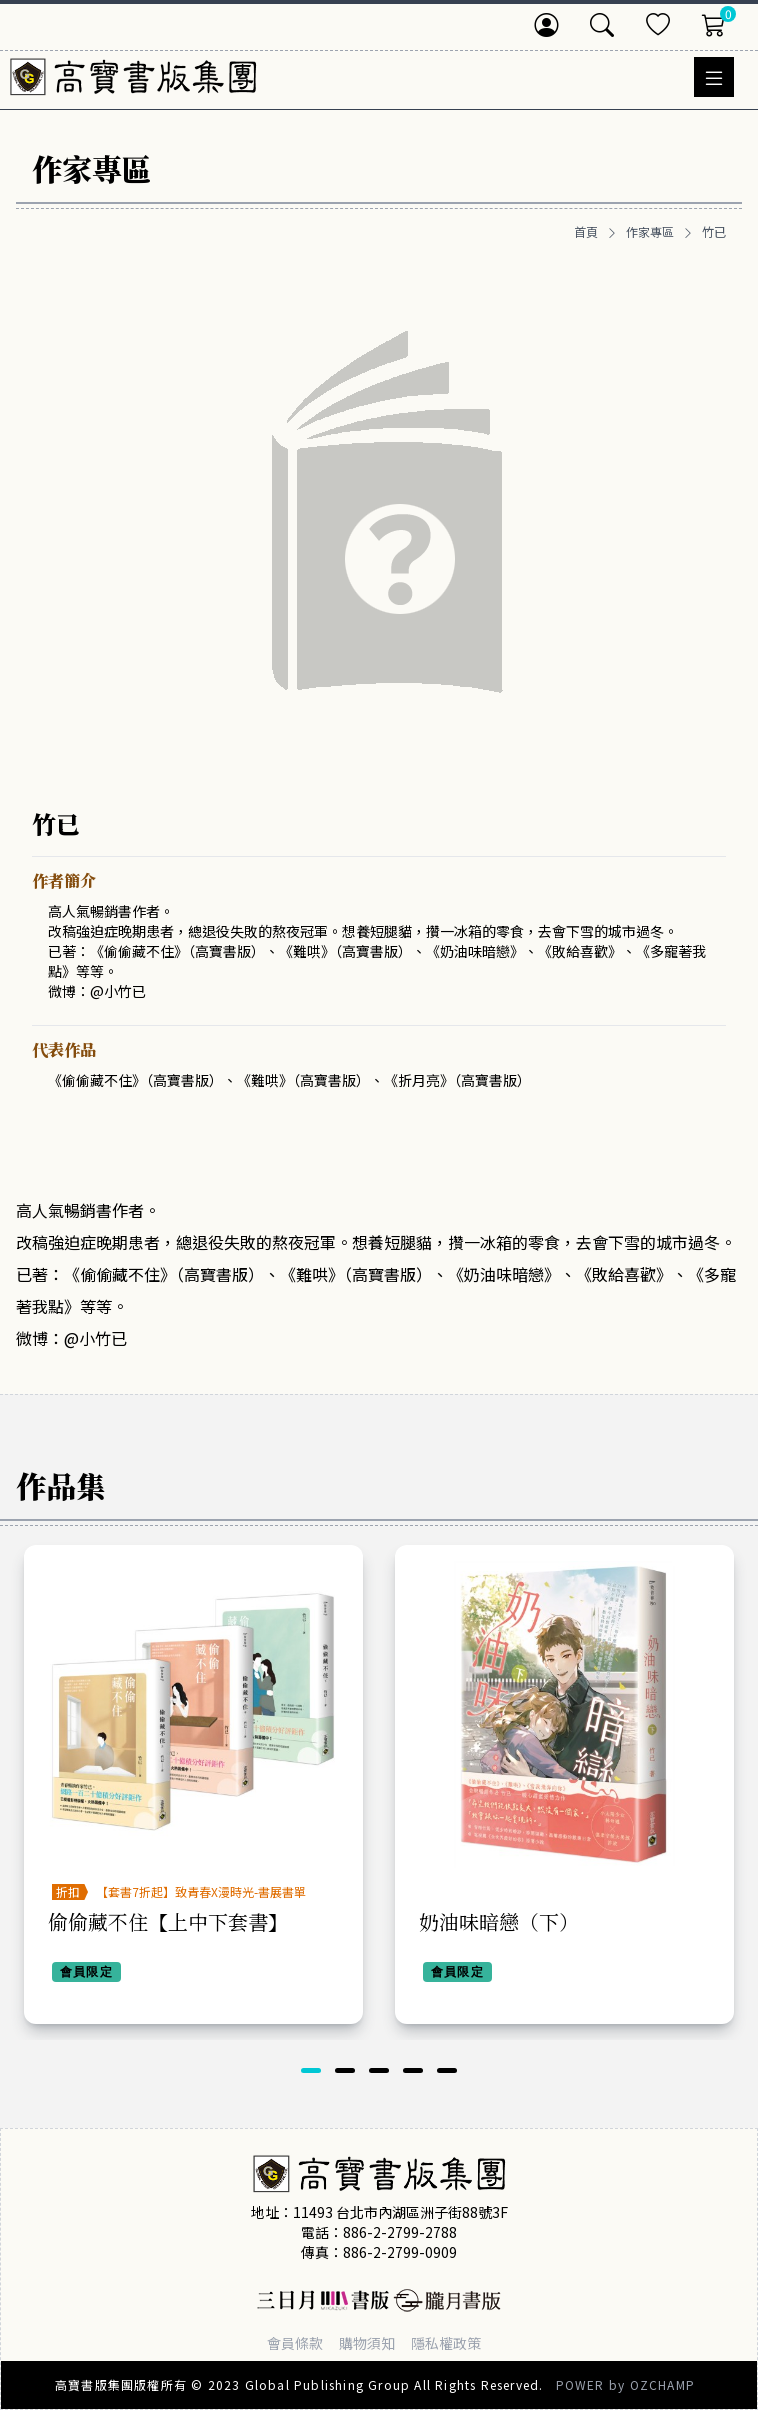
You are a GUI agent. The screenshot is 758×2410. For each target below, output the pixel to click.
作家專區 (650, 232)
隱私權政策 (446, 2343)
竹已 (714, 232)
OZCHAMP (662, 2384)
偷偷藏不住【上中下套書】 (168, 1921)
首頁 (586, 232)
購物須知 (367, 2343)
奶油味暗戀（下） (499, 1921)
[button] (311, 2070)
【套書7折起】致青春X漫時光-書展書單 (201, 1891)
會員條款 (295, 2343)
